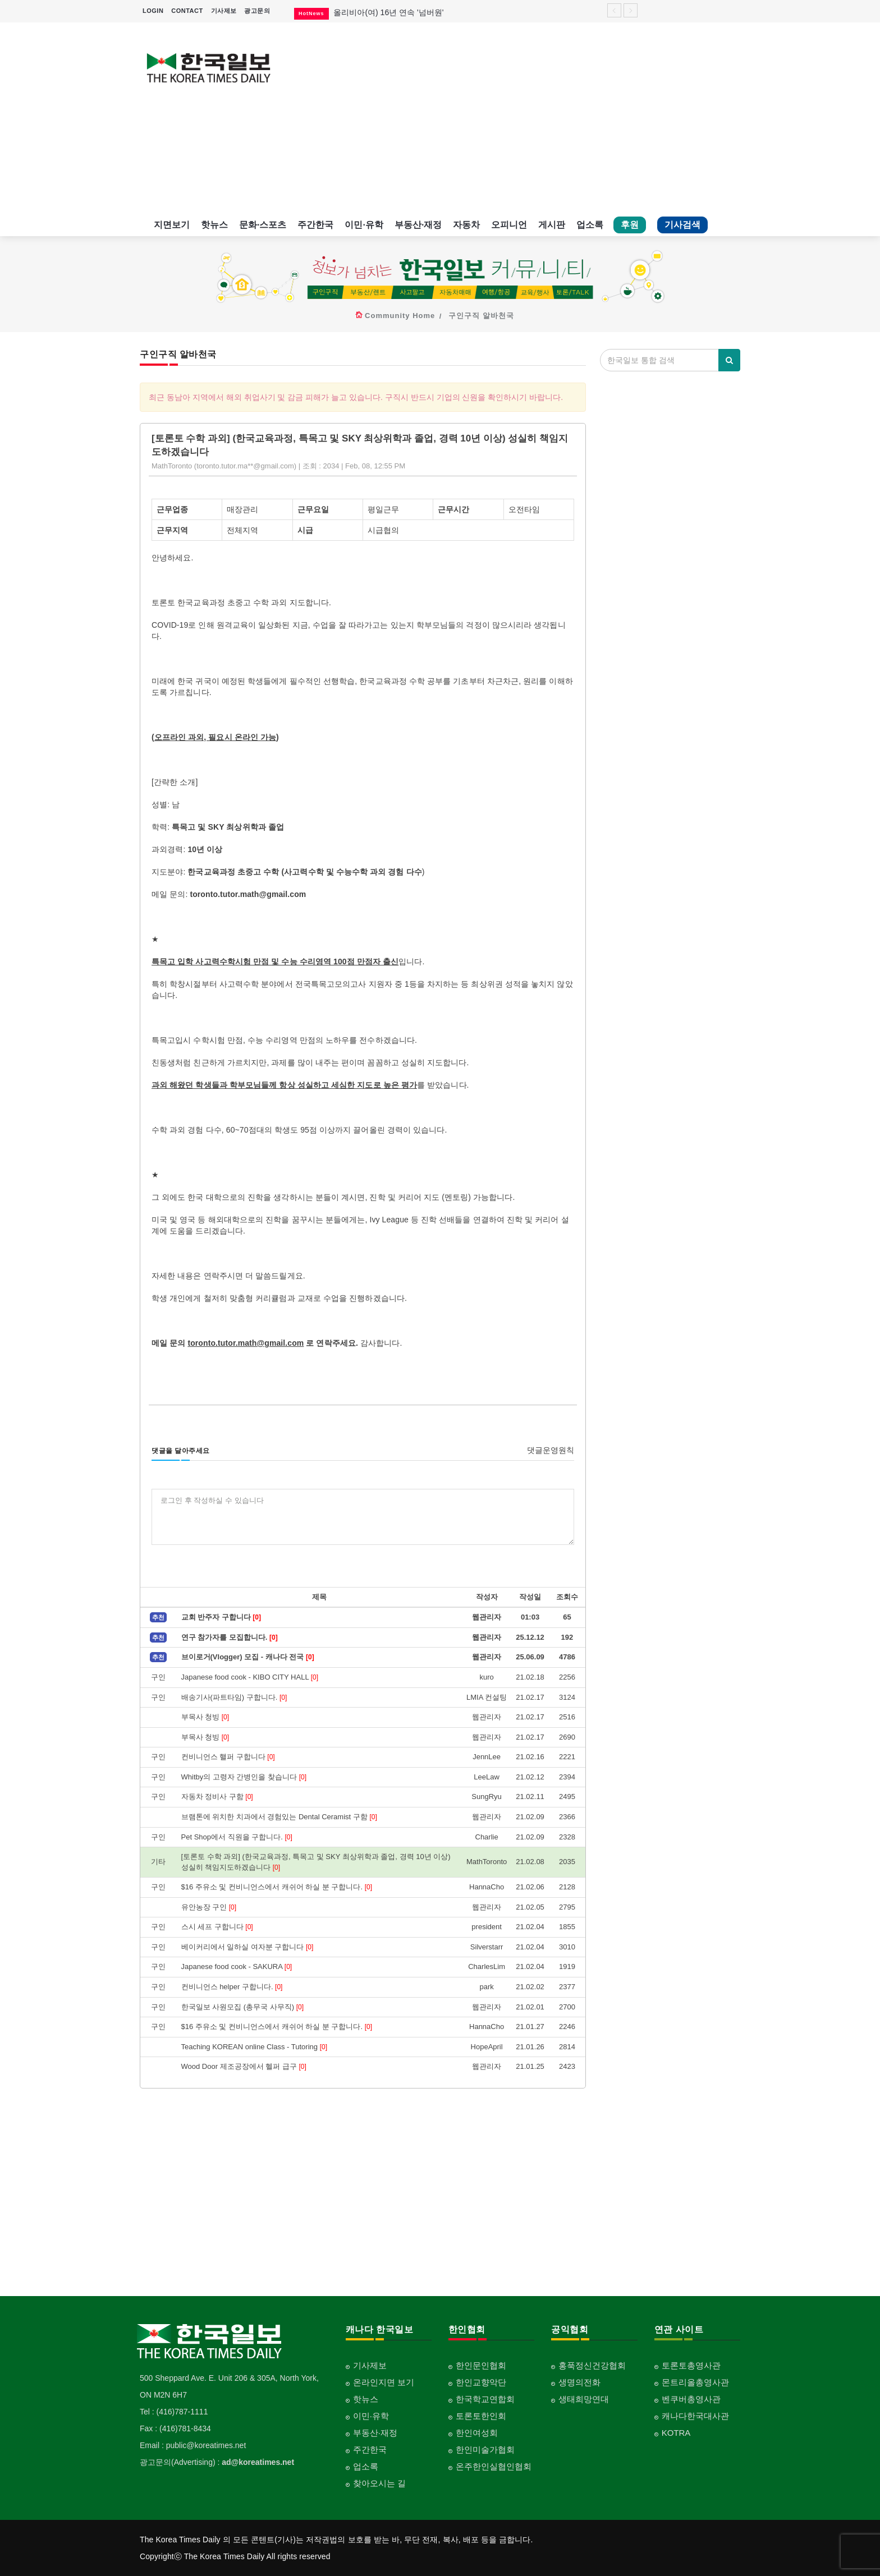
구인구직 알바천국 (481, 315)
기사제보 (224, 10)
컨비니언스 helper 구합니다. (232, 1986)
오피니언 (509, 224)
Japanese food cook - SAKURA (236, 1966)
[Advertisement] (517, 117)
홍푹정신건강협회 (592, 2365)
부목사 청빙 (205, 1717)
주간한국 (315, 224)
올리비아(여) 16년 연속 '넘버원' (388, 12)
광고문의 (257, 10)
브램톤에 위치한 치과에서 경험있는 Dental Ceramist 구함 (279, 1817)
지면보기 (172, 224)
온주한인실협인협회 (493, 2466)
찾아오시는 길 (379, 2483)
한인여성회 (477, 2432)
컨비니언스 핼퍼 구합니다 (228, 1756)
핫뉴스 (214, 224)
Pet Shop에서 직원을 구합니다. (236, 1837)
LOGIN (153, 10)
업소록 (589, 224)
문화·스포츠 (262, 224)
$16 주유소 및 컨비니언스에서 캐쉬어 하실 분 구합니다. (277, 1887)
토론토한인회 (481, 2416)
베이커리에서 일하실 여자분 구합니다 (247, 1947)
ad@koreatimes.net (258, 2462)
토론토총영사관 (691, 2365)
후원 (630, 224)
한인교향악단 (481, 2382)
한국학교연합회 (485, 2399)
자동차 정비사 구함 (217, 1796)
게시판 (551, 224)
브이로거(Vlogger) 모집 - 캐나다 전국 (247, 1657)
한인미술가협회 (485, 2449)
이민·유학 (364, 224)
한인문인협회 (481, 2365)
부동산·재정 (418, 224)
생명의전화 (579, 2382)
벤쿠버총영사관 (691, 2399)
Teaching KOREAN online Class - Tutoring (254, 2047)
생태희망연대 (583, 2399)
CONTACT (187, 10)
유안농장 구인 (209, 1907)
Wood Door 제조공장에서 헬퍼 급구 (243, 2066)
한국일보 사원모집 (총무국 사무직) (242, 2007)
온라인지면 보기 (383, 2382)
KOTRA (676, 2432)
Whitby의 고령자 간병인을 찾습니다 (244, 1777)
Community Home (400, 315)
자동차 (466, 224)
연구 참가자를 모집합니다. (229, 1637)
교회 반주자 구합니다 (221, 1617)
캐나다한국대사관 (695, 2416)
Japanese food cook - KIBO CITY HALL (250, 1677)
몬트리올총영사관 (695, 2382)
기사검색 (682, 224)
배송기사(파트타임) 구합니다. (234, 1697)
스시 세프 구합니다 (217, 1926)
